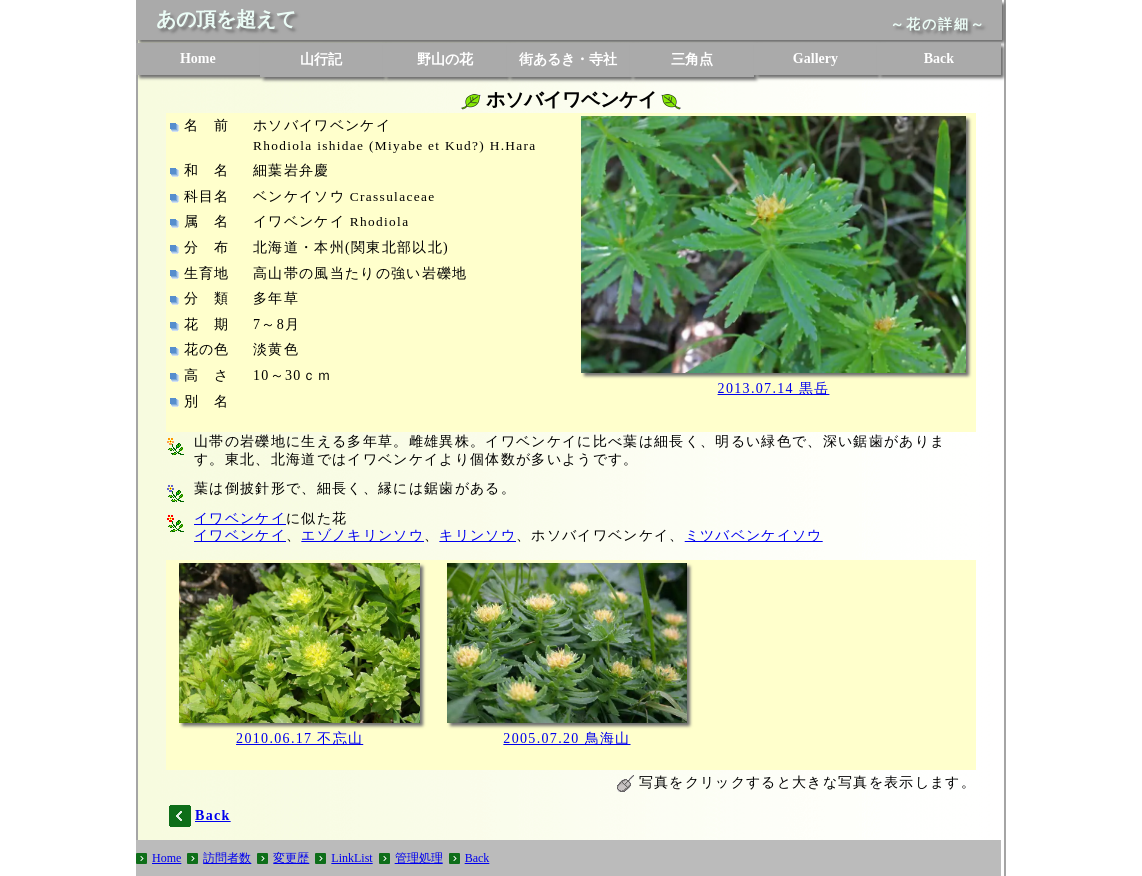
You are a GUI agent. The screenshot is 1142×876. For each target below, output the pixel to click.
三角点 (692, 59)
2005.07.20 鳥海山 (566, 738)
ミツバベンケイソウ (754, 535)
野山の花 (445, 59)
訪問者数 (227, 858)
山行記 (321, 59)
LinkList (351, 858)
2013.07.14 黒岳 (774, 388)
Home (198, 58)
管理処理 (419, 858)
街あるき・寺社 (568, 59)
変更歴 (291, 858)
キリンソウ (477, 535)
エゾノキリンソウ (362, 535)
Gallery (815, 58)
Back (939, 58)
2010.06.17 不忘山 (299, 738)
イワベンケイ (240, 518)
